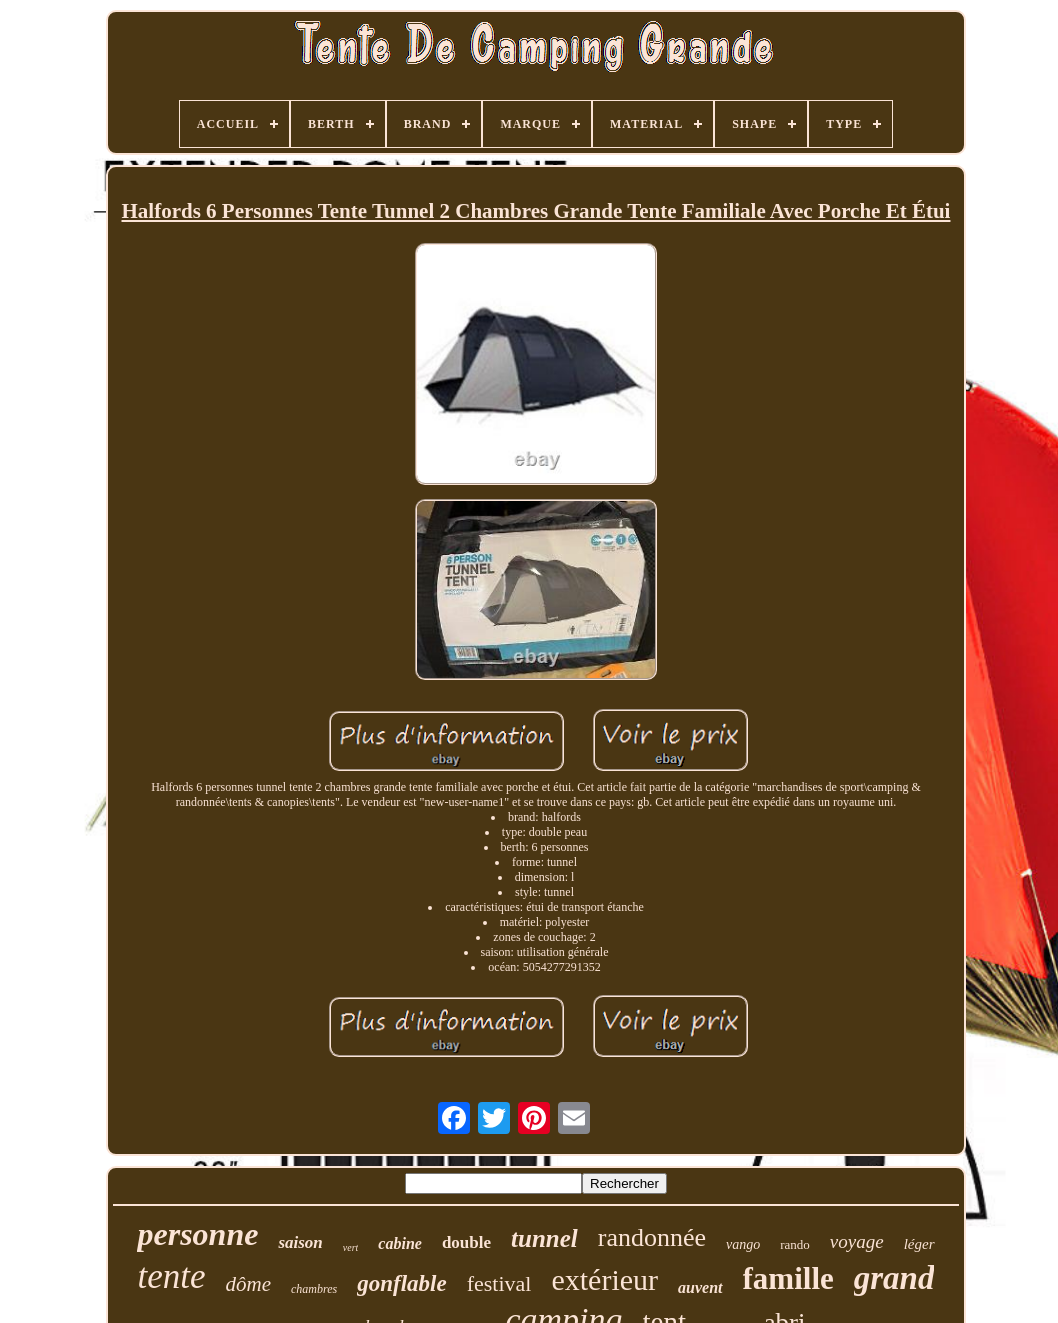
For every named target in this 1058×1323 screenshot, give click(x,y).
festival (499, 1283)
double (466, 1242)
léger (919, 1244)
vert (351, 1247)
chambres (314, 1289)
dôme (249, 1284)
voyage (857, 1241)
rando (795, 1244)
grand (894, 1278)
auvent (700, 1287)
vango (743, 1244)
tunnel (544, 1238)
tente (172, 1276)
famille (788, 1278)
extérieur (604, 1279)
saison (300, 1242)
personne (197, 1234)
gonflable (401, 1283)
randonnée (652, 1237)
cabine (400, 1243)
